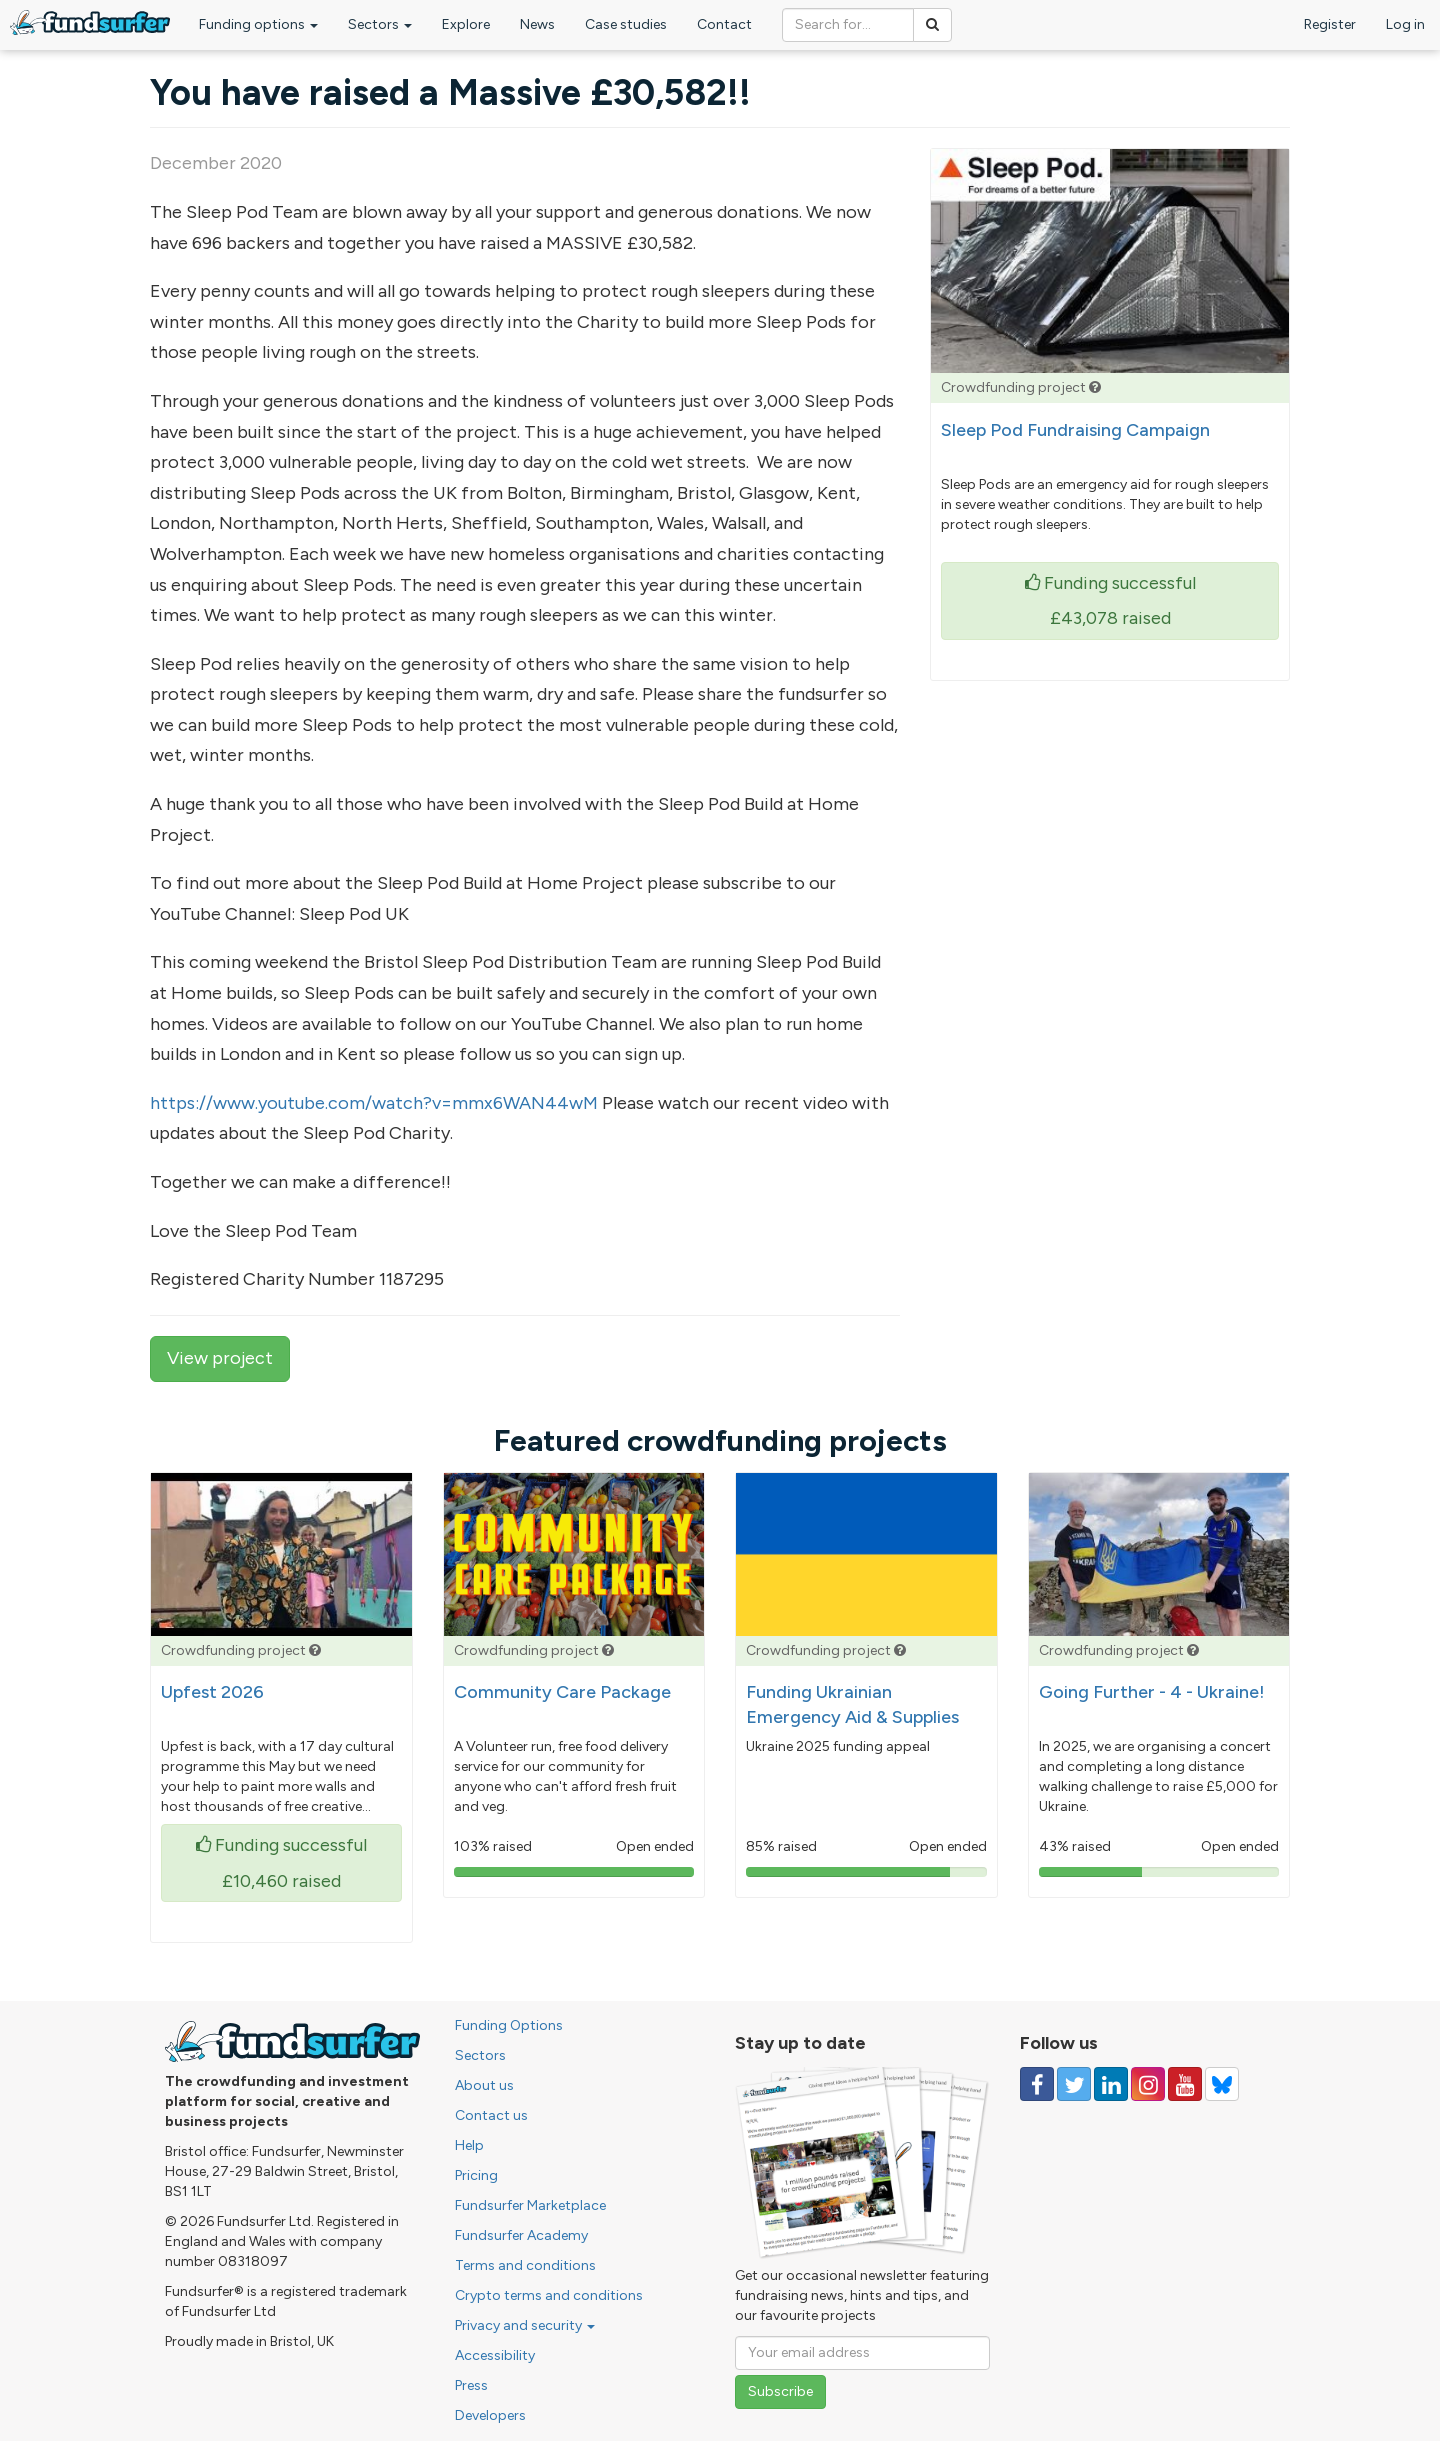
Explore (466, 24)
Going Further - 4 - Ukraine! (1152, 1692)
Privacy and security (525, 2325)
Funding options (258, 24)
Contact (724, 24)
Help (469, 2145)
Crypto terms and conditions (549, 2295)
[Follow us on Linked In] (1111, 2084)
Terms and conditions (525, 2265)
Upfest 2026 (212, 1692)
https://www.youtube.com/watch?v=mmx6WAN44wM (374, 1103)
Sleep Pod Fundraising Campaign (1075, 430)
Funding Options (509, 2025)
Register (1330, 24)
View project (220, 1358)
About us (484, 2085)
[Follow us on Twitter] (1074, 2084)
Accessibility (495, 2355)
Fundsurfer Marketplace (530, 2205)
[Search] (932, 25)
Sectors (380, 24)
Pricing (476, 2175)
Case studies (626, 24)
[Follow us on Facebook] (1037, 2084)
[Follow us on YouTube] (1185, 2084)
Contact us (491, 2115)
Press (471, 2385)
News (537, 24)
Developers (490, 2415)
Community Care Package (562, 1692)
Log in (1405, 24)
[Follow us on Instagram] (1148, 2084)
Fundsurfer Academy (521, 2235)
